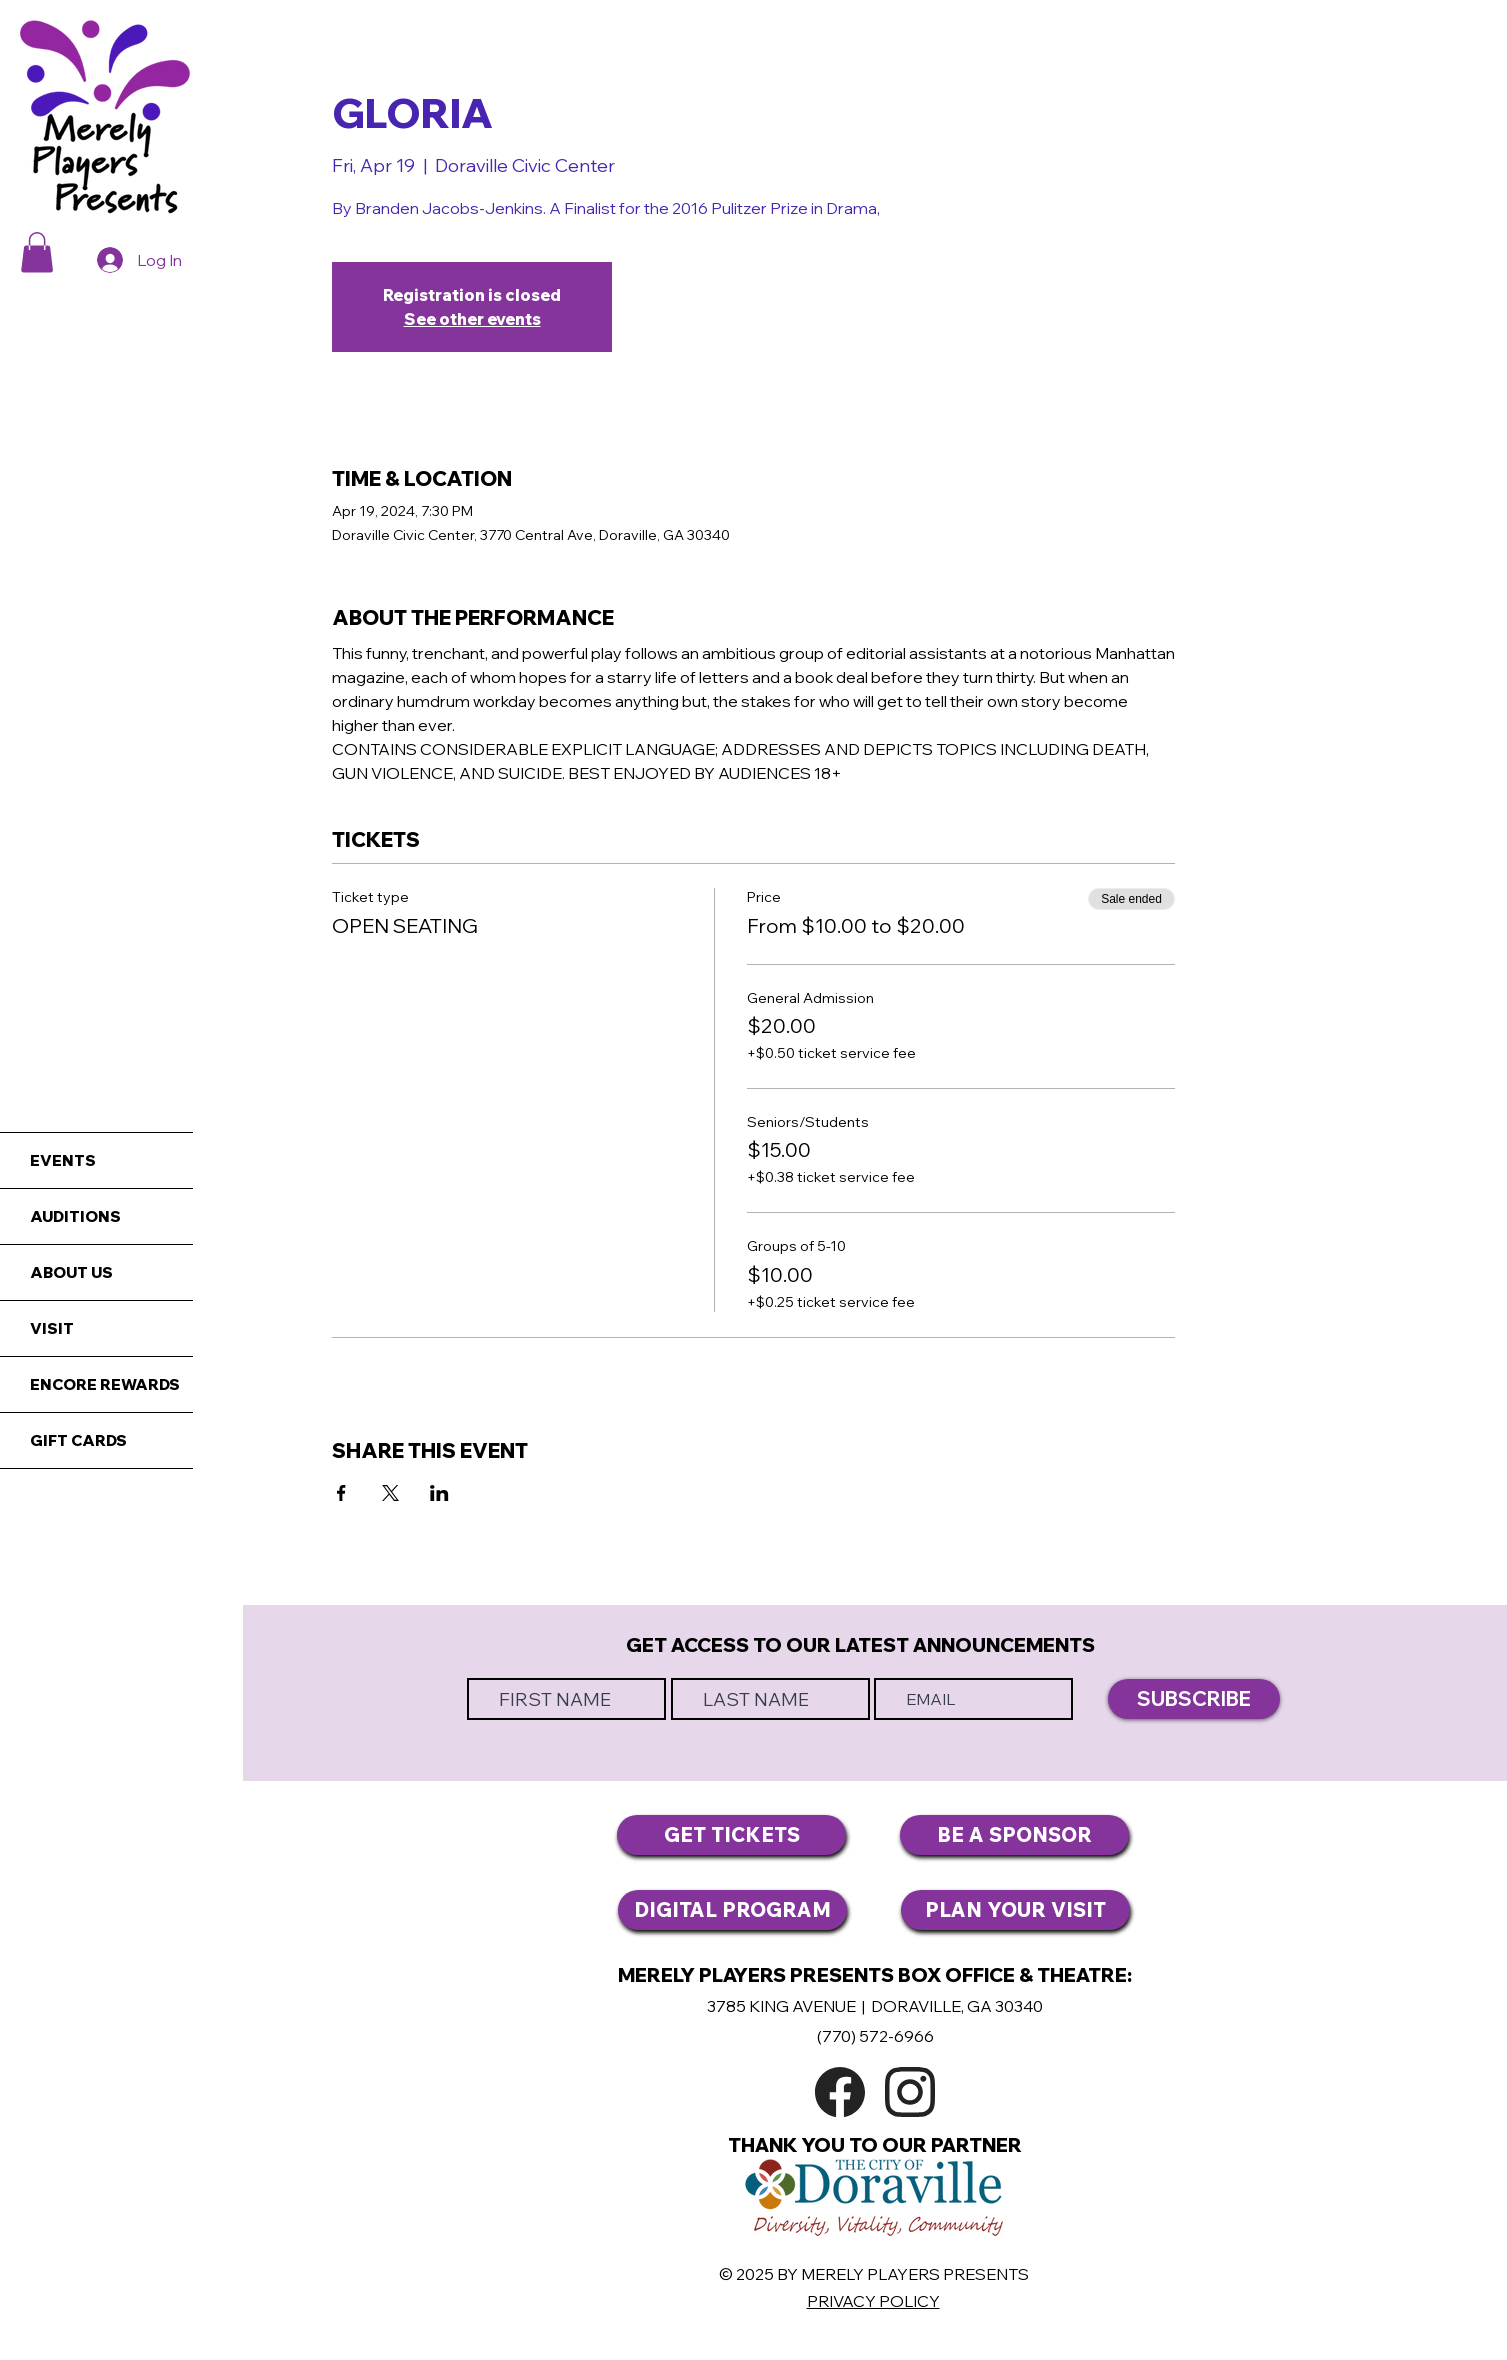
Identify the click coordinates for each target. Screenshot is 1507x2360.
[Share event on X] (390, 1493)
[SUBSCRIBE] (1194, 1699)
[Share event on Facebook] (341, 1493)
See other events (472, 319)
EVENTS (63, 1160)
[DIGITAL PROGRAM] (732, 1910)
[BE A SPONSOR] (1014, 1835)
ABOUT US (71, 1272)
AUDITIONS (75, 1216)
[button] (37, 252)
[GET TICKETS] (731, 1835)
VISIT (52, 1328)
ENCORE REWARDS (105, 1384)
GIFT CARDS (78, 1440)
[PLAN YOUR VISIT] (1015, 1910)
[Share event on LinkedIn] (439, 1493)
